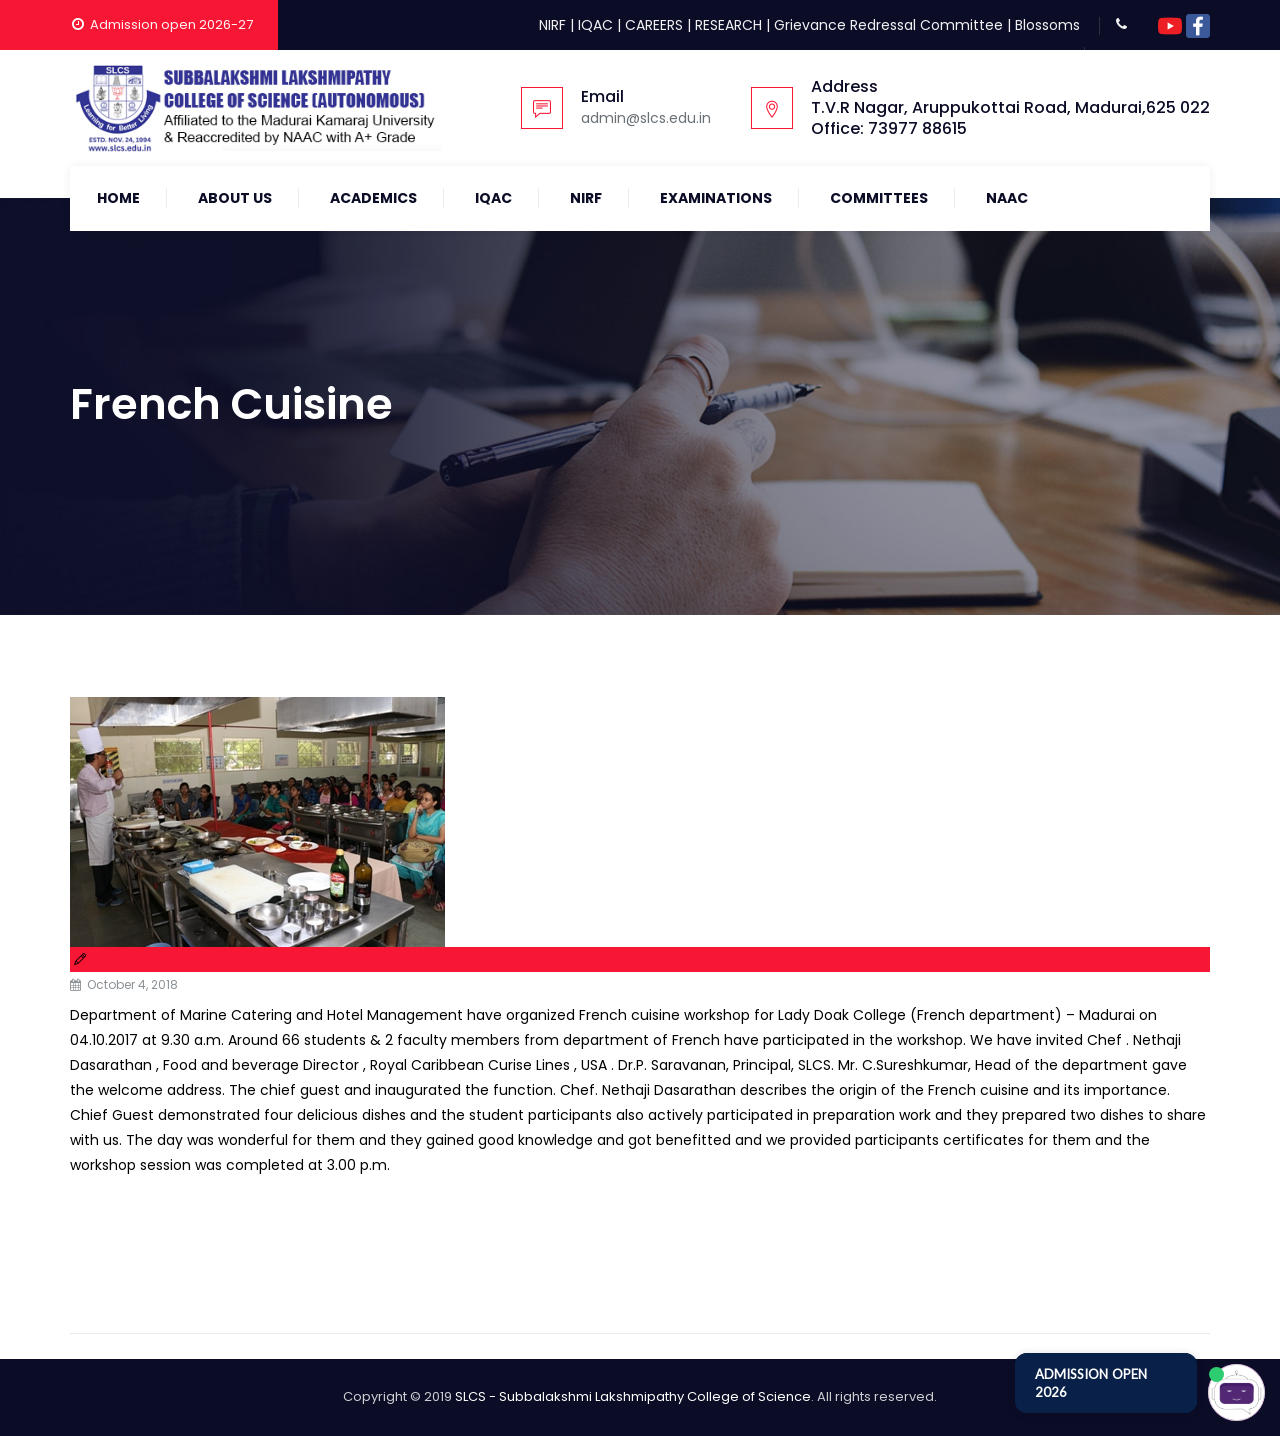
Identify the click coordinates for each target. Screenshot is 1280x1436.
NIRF (552, 25)
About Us (235, 198)
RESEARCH (728, 25)
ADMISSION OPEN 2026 (1091, 1383)
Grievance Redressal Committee (888, 25)
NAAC (1007, 198)
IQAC (595, 25)
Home (118, 198)
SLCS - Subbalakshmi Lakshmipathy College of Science (633, 1396)
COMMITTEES (879, 198)
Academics (373, 198)
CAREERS (654, 25)
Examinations (716, 198)
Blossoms (1047, 25)
